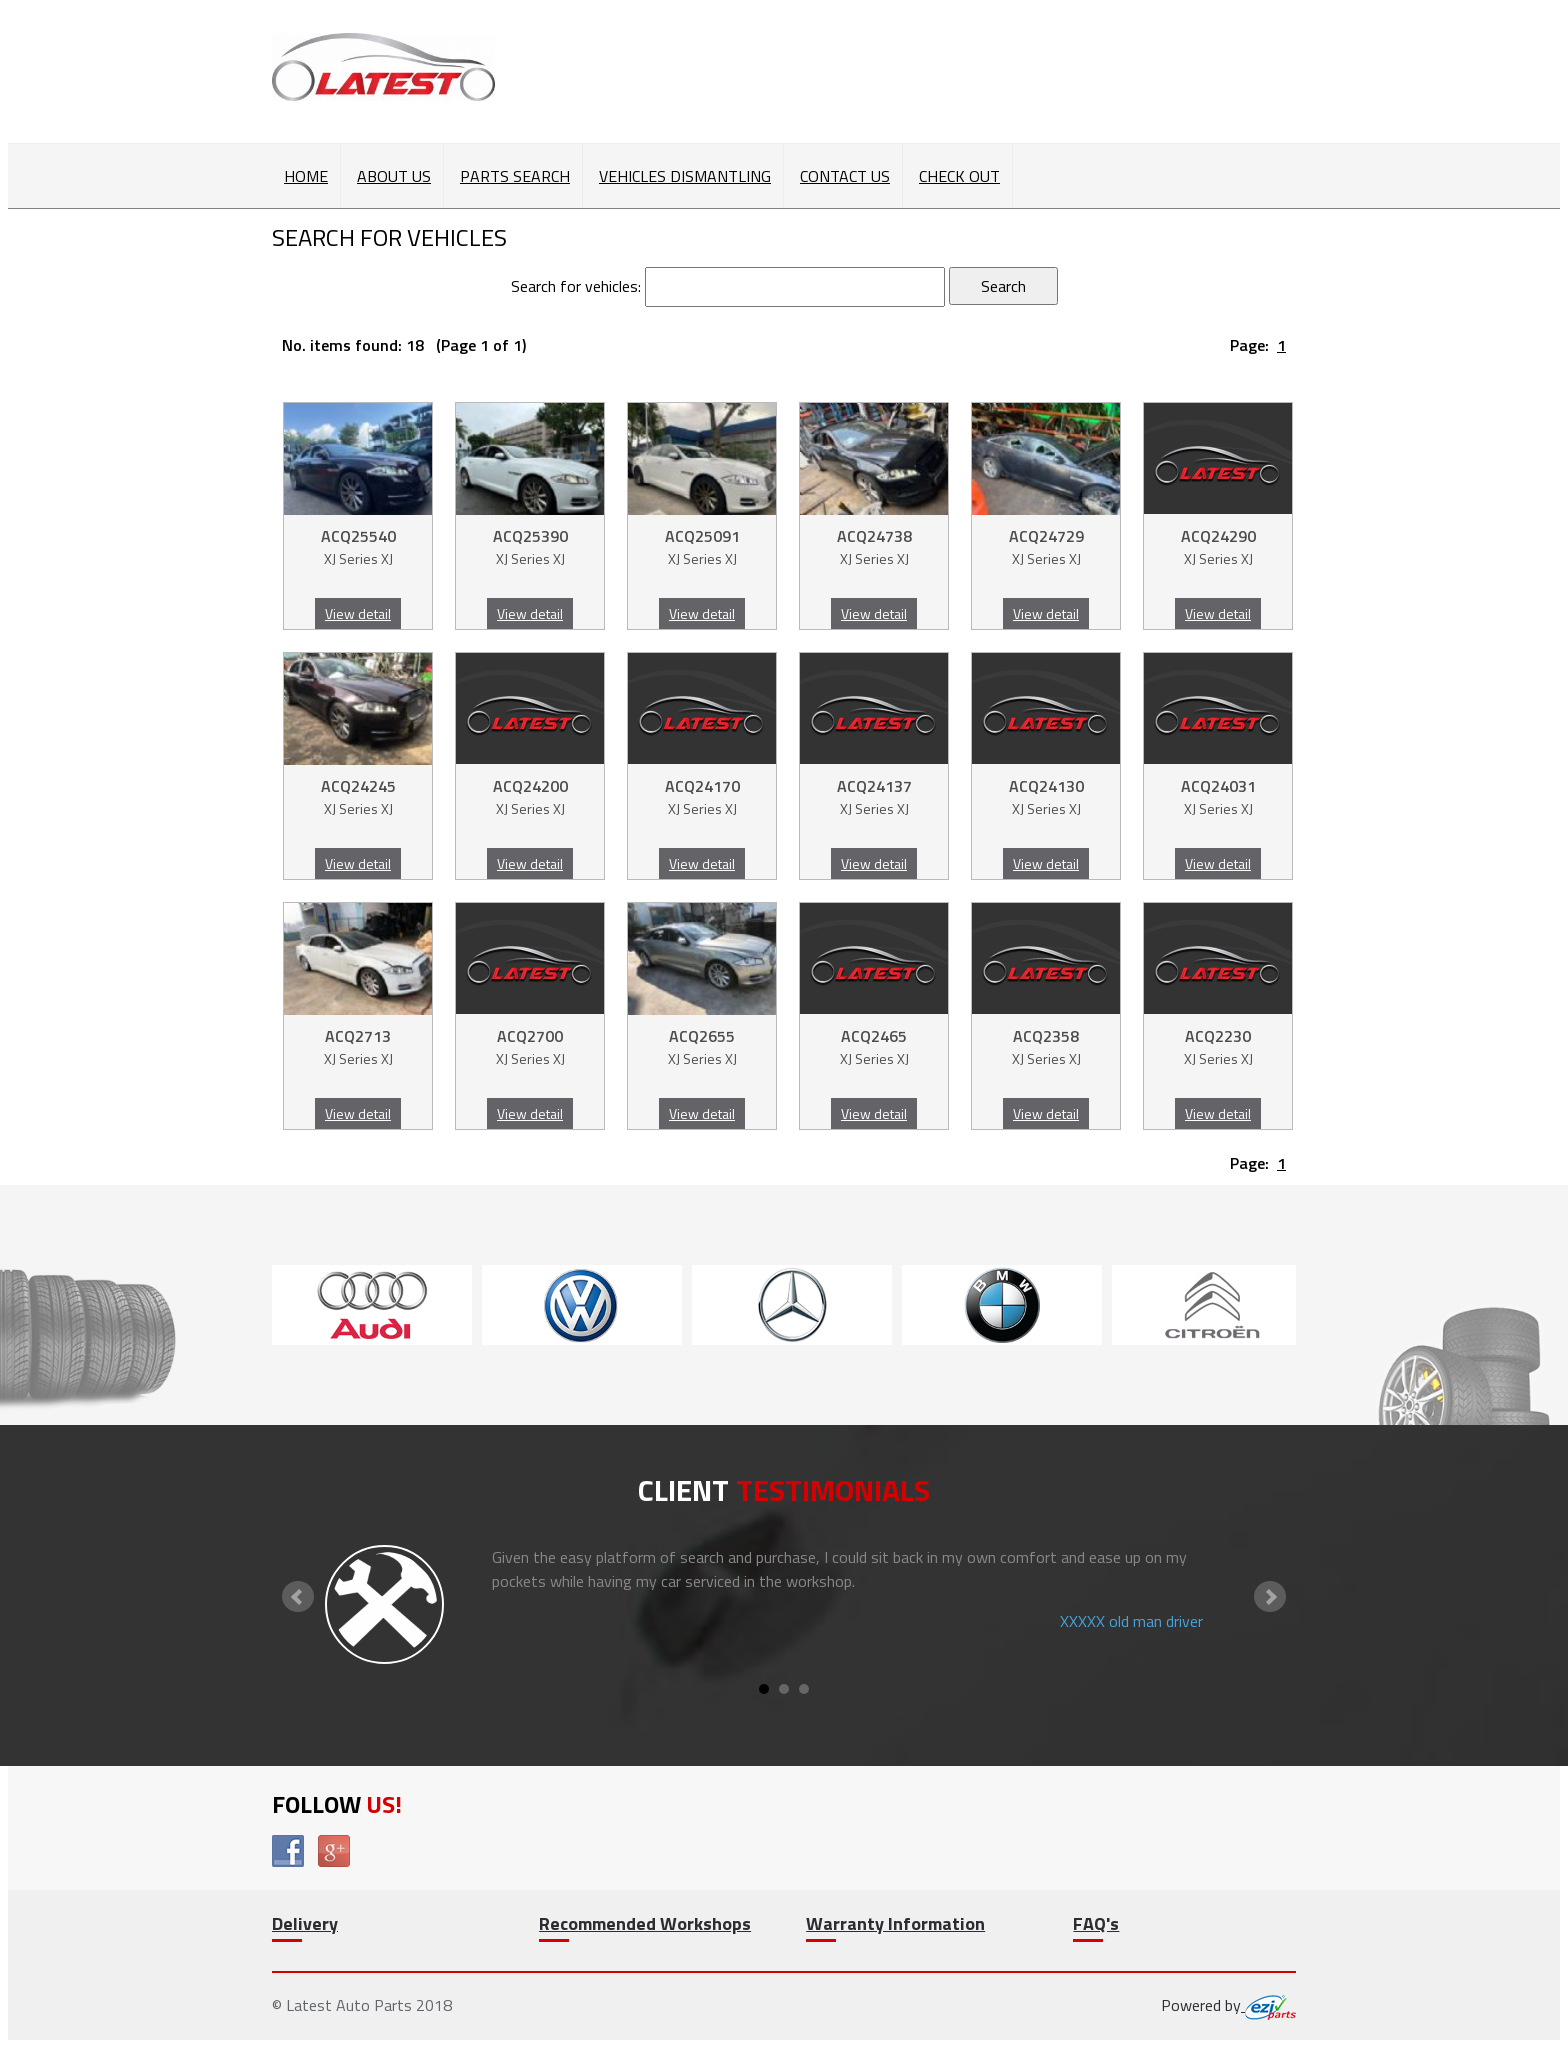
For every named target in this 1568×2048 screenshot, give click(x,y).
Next (1270, 1597)
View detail (358, 613)
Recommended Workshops (645, 1923)
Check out (959, 176)
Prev (298, 1597)
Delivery (305, 1923)
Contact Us (845, 176)
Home (306, 176)
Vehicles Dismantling (685, 176)
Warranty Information (895, 1923)
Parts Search (515, 176)
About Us (394, 176)
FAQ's (1096, 1923)
